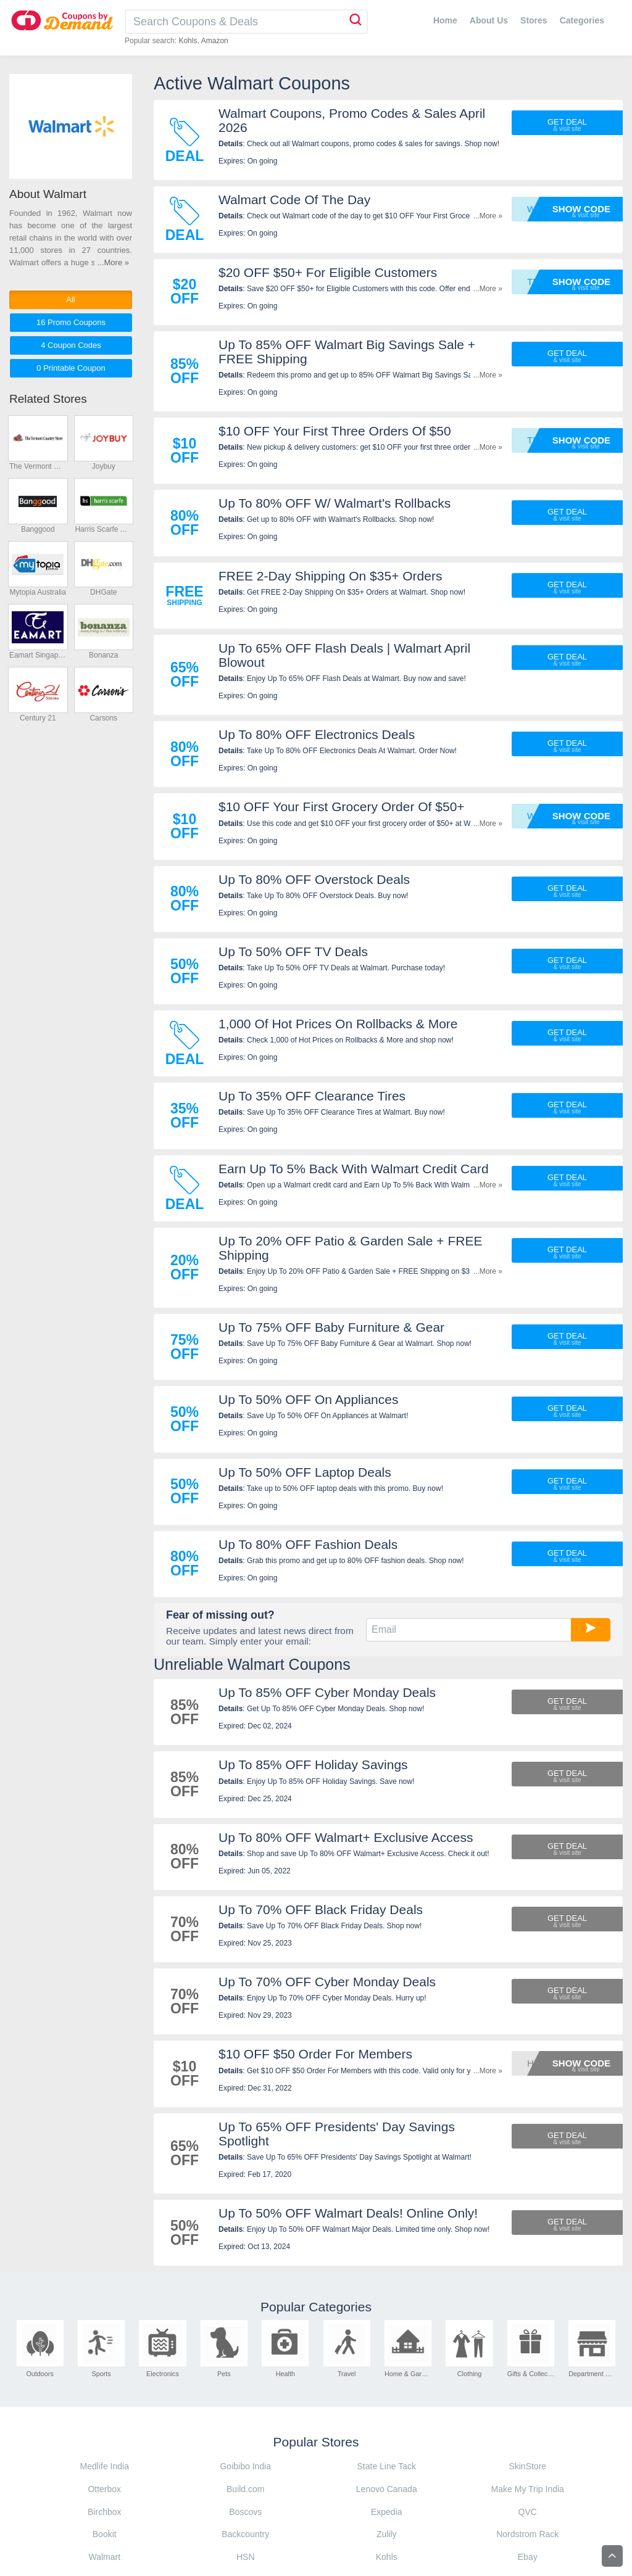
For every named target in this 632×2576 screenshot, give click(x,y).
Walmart (104, 2557)
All (70, 299)
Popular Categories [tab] (316, 2307)
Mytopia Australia (38, 592)
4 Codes (71, 345)
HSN (245, 2557)
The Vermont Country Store (38, 466)
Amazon (214, 40)
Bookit (105, 2534)
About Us (489, 20)
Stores (533, 20)
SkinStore (527, 2466)
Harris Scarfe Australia (103, 529)
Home (445, 20)
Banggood (38, 529)
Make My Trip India (527, 2489)
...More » (487, 216)
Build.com (245, 2489)
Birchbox (104, 2512)
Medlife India (104, 2466)
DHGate (103, 592)
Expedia (386, 2512)
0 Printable (70, 368)
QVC (527, 2512)
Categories (582, 20)
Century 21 (38, 718)
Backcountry (245, 2534)
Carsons (103, 718)
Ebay (528, 2557)
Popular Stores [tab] (316, 2442)
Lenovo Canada (386, 2489)
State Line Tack (386, 2466)
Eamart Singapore (38, 655)
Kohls (187, 40)
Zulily (386, 2534)
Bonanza (103, 655)
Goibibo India (245, 2466)
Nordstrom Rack (527, 2534)
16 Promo (71, 322)
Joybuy (103, 466)
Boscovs (245, 2512)
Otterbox (104, 2489)
